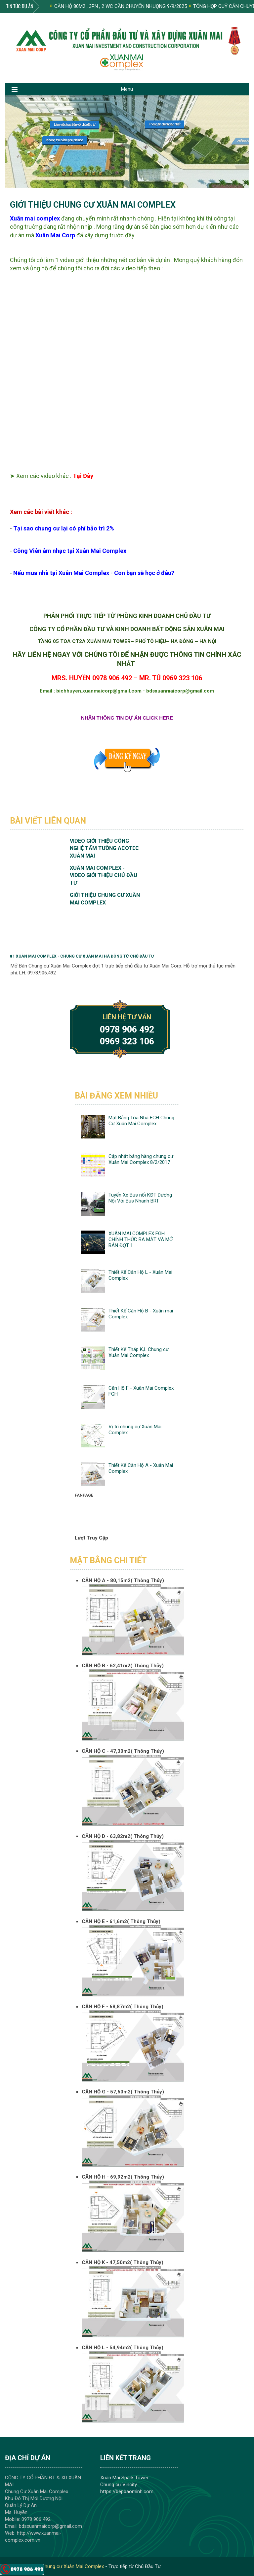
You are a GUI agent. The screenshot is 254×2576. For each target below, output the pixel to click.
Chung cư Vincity (118, 2485)
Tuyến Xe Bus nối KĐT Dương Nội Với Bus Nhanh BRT (140, 1198)
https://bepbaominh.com (126, 2491)
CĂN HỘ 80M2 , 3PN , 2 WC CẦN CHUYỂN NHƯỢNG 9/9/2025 (118, 6)
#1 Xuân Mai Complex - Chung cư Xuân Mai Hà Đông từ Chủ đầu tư (82, 956)
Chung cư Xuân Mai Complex (72, 2566)
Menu (127, 89)
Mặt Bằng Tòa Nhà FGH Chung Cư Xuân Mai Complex (141, 1121)
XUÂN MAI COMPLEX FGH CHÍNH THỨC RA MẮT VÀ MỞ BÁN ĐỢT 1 (140, 1239)
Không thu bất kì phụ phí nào (64, 140)
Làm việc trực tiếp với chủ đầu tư (74, 124)
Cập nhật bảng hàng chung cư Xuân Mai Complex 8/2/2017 (140, 1159)
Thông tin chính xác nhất (164, 124)
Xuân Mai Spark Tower (124, 2478)
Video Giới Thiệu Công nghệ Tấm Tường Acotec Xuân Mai (104, 848)
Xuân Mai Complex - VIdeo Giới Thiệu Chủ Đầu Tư (103, 875)
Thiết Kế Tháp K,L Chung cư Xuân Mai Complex (138, 1352)
